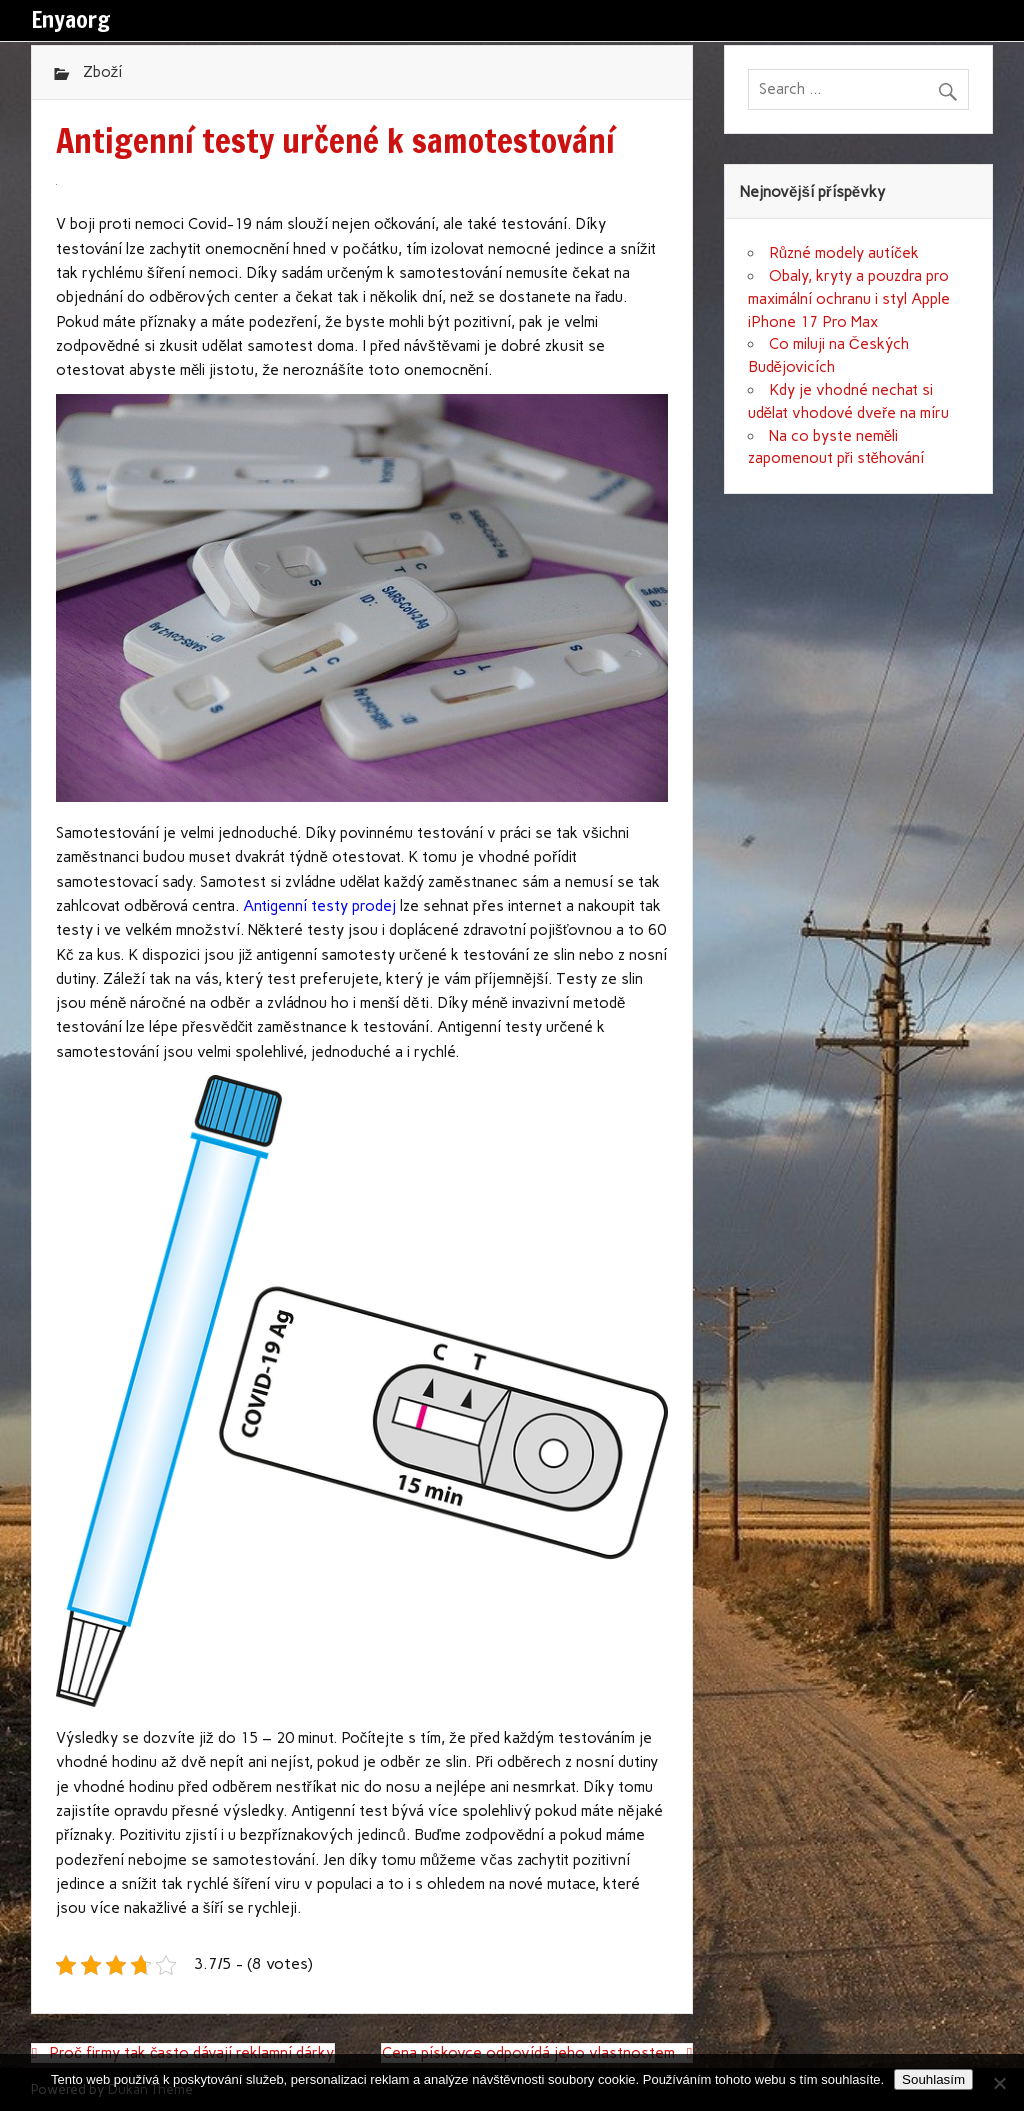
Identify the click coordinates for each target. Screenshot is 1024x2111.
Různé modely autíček (844, 253)
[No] (999, 2083)
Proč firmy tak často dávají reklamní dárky (191, 2053)
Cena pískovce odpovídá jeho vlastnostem (528, 2053)
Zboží (103, 72)
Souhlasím (933, 2079)
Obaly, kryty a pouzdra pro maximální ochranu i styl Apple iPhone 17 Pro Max (849, 299)
